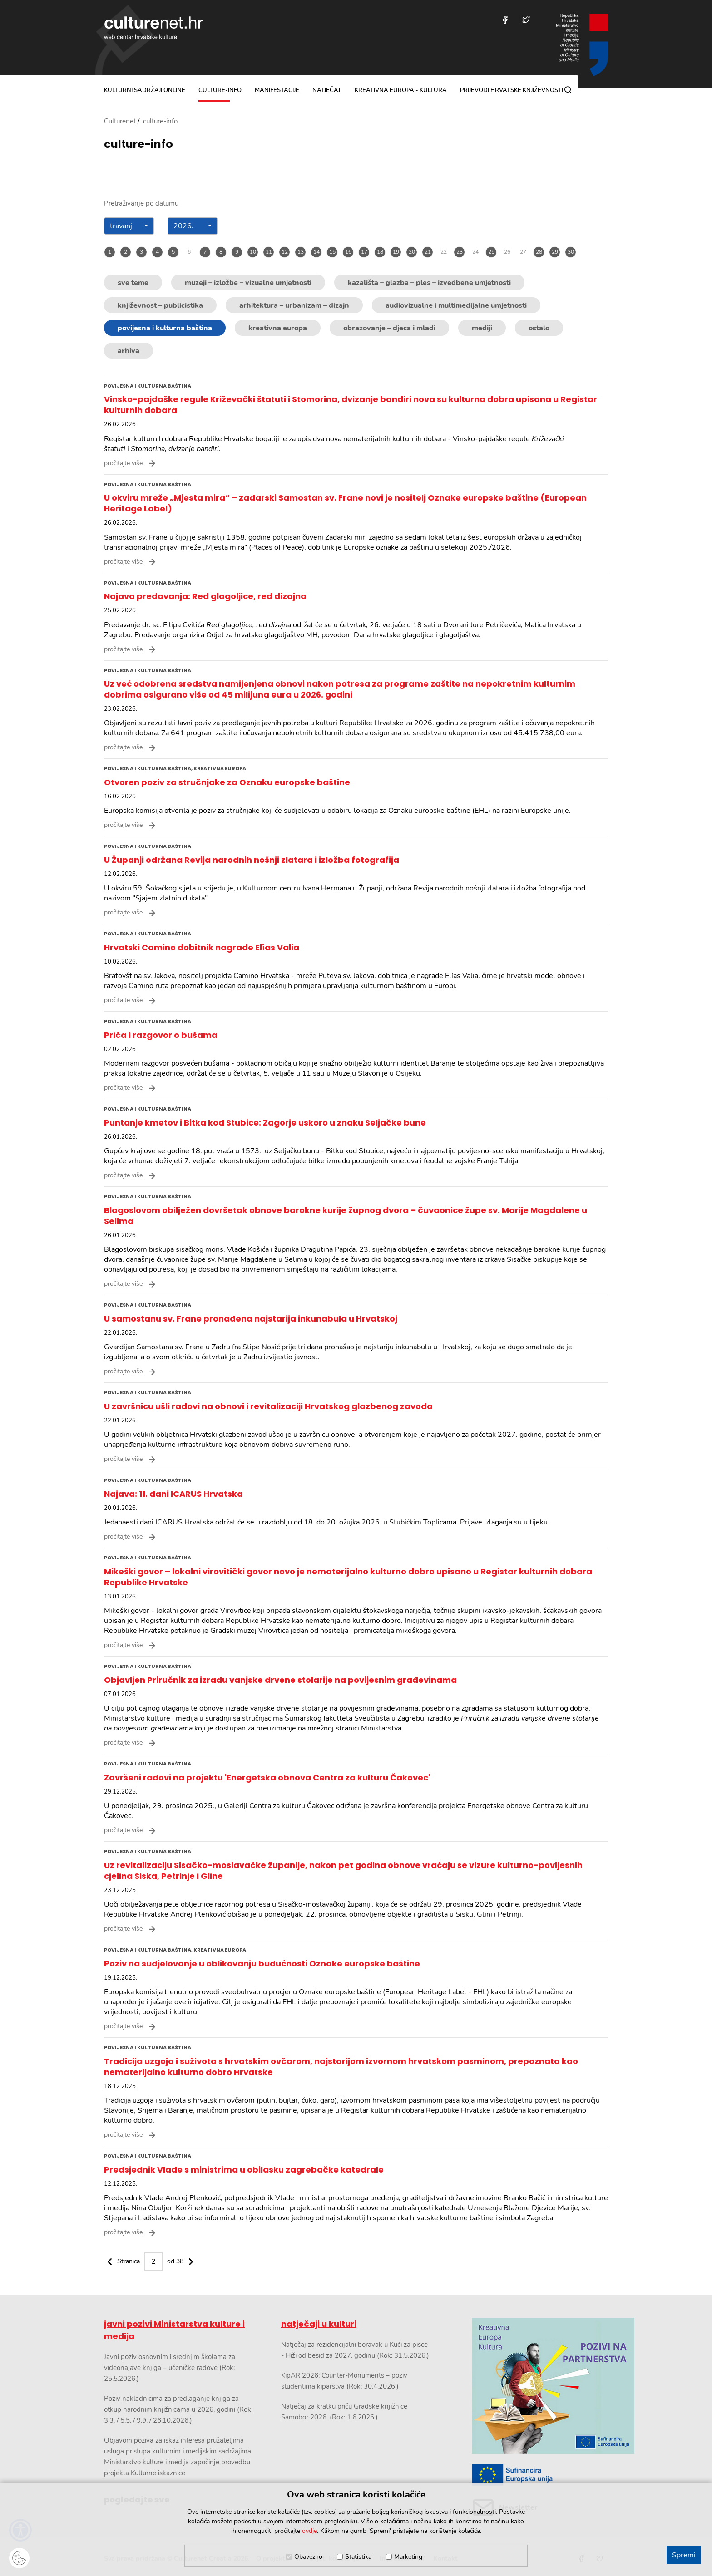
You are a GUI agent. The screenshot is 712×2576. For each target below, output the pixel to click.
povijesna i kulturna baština (165, 328)
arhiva (128, 351)
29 (555, 252)
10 (253, 252)
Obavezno (308, 2556)
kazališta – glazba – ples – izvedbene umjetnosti (429, 283)
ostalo (539, 328)
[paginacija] (150, 2261)
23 (459, 252)
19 (396, 252)
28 (539, 252)
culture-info (220, 90)
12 (285, 252)
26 (507, 252)
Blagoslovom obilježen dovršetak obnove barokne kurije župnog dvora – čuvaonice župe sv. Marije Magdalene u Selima (345, 1215)
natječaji (326, 90)
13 (300, 252)
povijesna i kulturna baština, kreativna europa (175, 768)
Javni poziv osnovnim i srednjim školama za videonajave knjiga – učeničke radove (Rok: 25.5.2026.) (169, 2367)
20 (412, 252)
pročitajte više (123, 463)
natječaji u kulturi (318, 2324)
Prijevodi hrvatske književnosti (511, 90)
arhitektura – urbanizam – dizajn (294, 305)
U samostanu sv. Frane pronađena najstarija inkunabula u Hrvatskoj (250, 1318)
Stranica (128, 2261)
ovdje (309, 2531)
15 (332, 252)
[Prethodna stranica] (109, 2261)
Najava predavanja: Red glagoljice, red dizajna (205, 596)
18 (380, 252)
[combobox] (129, 226)
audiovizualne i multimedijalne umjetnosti (456, 305)
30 (571, 252)
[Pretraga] (568, 89)
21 (428, 252)
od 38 (175, 2261)
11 (269, 252)
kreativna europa (277, 328)
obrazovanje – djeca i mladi (389, 328)
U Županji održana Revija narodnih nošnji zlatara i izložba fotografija (251, 859)
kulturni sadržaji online (144, 90)
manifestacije (277, 90)
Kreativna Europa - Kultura (401, 90)
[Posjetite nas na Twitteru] (526, 20)
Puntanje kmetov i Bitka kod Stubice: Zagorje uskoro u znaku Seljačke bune (265, 1122)
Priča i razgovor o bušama (161, 1035)
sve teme (133, 283)
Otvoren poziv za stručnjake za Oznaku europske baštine (227, 782)
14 (316, 252)
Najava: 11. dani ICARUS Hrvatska (173, 1493)
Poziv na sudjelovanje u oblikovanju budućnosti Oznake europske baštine (262, 1963)
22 (443, 252)
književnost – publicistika (160, 305)
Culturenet (120, 121)
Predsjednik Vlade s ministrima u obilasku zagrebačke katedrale (244, 2169)
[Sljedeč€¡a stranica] (191, 2261)
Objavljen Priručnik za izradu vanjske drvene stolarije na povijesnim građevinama (280, 1680)
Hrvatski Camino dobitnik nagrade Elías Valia (201, 947)
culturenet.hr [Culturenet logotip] (153, 28)
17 (364, 252)
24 (475, 252)
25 (491, 252)
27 (523, 252)
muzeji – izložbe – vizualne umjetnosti (248, 283)
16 (348, 252)
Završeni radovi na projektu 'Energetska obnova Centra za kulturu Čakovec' (267, 1777)
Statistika (358, 2556)
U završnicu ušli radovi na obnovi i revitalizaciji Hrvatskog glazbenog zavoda (268, 1406)
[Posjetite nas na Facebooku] (505, 20)
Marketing (408, 2556)
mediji (482, 328)
